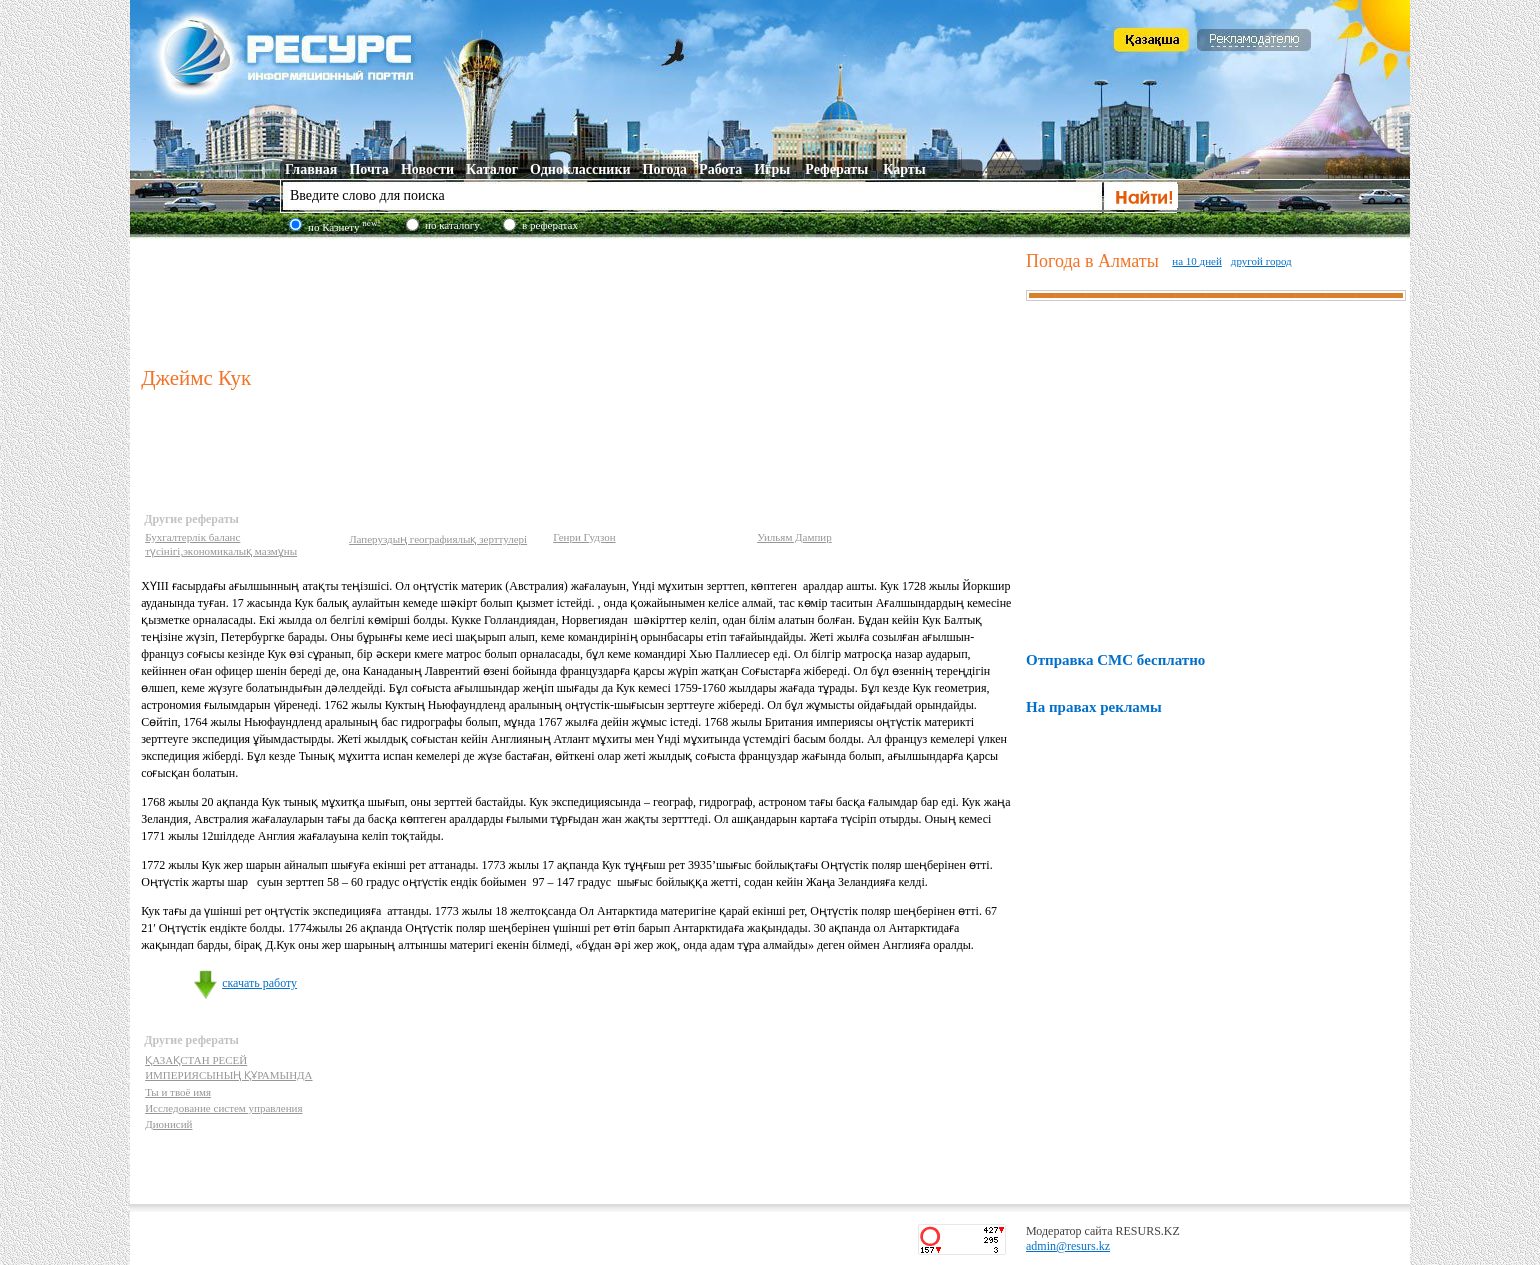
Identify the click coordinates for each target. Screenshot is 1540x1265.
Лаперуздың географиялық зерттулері (438, 539)
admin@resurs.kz (1068, 1246)
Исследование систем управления (223, 1108)
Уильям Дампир (794, 537)
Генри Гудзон (584, 537)
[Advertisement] (579, 299)
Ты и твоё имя (178, 1092)
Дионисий (168, 1124)
